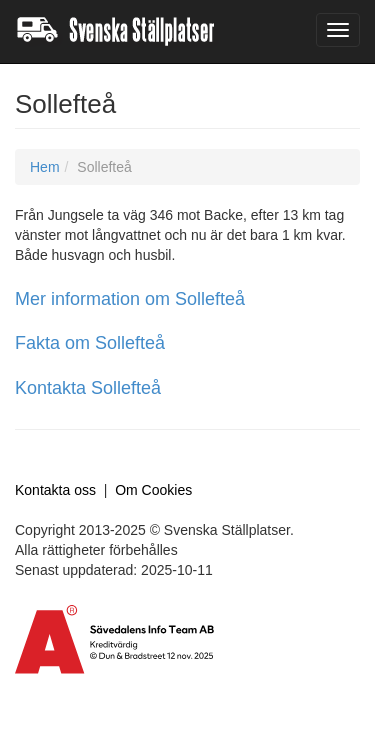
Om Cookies (153, 490)
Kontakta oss (55, 490)
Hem (45, 167)
